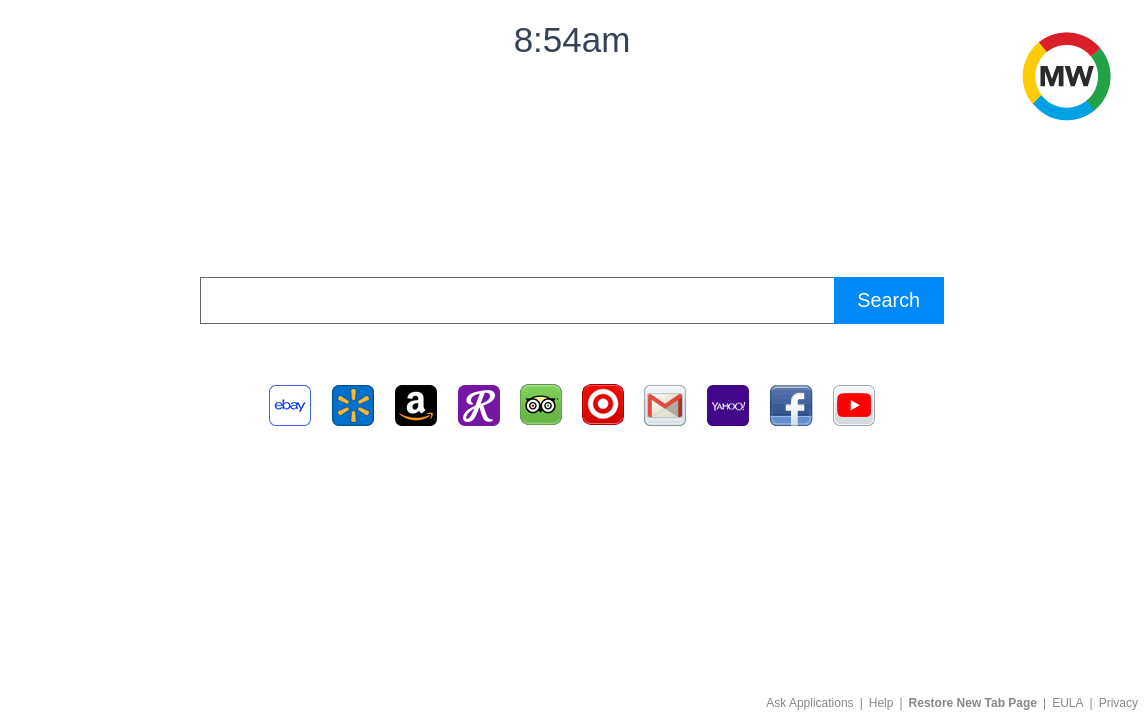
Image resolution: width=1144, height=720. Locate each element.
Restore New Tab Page (973, 703)
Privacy (1118, 703)
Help (881, 703)
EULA (1067, 703)
